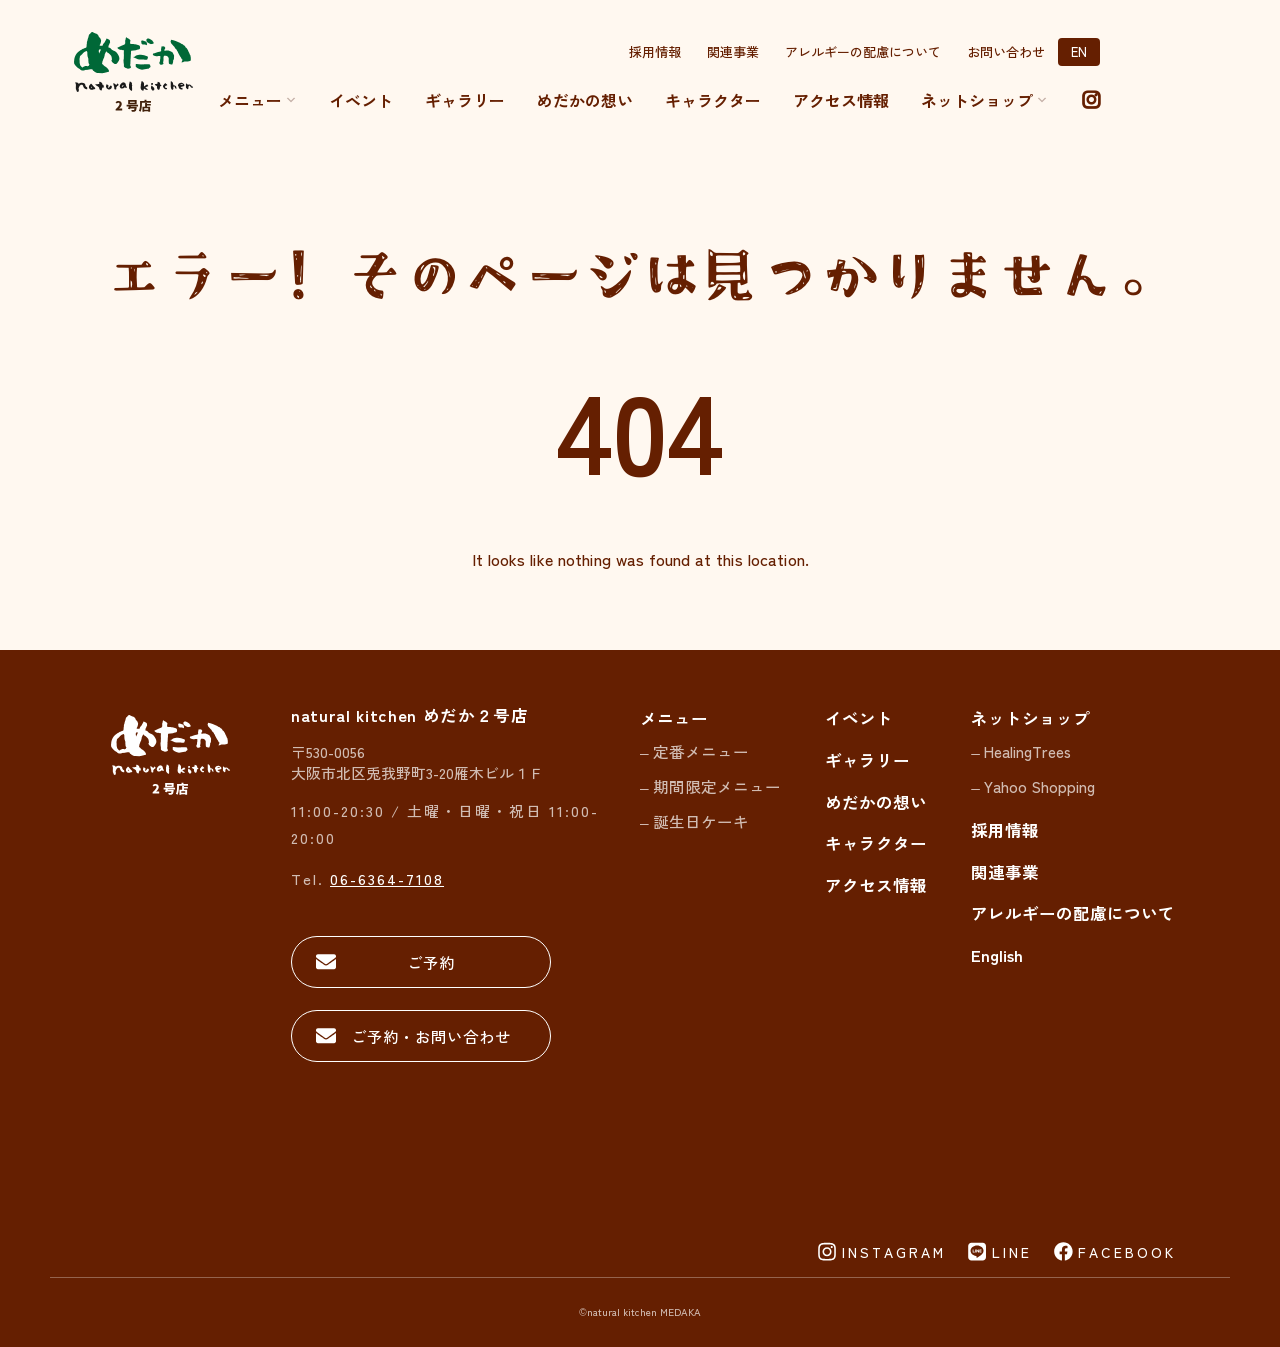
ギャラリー (465, 100)
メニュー (257, 100)
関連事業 (733, 51)
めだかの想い (585, 100)
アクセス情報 (841, 100)
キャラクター (713, 100)
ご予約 (431, 962)
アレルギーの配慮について (863, 51)
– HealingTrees (1021, 751)
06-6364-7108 (387, 878)
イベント (361, 100)
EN (1079, 51)
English (997, 955)
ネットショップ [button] (984, 100)
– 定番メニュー (694, 751)
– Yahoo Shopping (1033, 786)
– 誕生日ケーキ (694, 821)
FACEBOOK (1127, 1252)
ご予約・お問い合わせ (431, 1036)
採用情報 (655, 51)
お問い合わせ (1006, 51)
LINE (1012, 1252)
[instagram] (1091, 100)
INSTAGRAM (894, 1252)
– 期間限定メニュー (710, 786)
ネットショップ (1030, 718)
